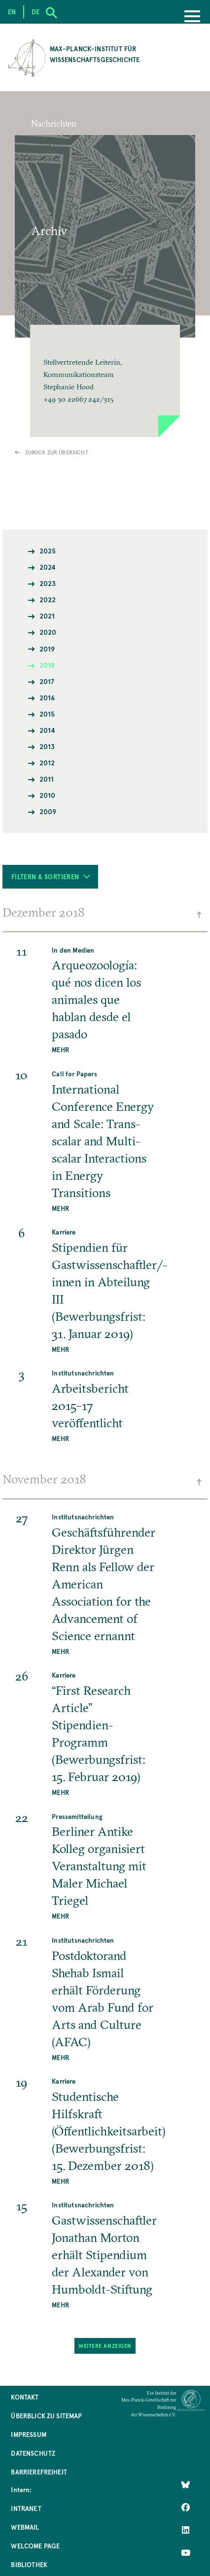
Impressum (28, 2434)
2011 (46, 779)
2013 (47, 746)
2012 (47, 762)
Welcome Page (35, 2545)
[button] (105, 381)
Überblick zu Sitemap (46, 2415)
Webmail (25, 2527)
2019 (47, 648)
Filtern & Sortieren (50, 876)
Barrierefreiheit (39, 2471)
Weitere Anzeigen (105, 2345)
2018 (47, 665)
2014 (47, 730)
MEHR (60, 1049)
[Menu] (192, 17)
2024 (47, 567)
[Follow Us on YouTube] (185, 2552)
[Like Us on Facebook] (185, 2507)
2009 (48, 811)
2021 (47, 615)
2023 (47, 583)
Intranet (26, 2508)
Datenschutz (33, 2453)
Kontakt (24, 2397)
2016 (47, 697)
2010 (47, 795)
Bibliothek (29, 2564)
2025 (47, 550)
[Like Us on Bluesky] (185, 2484)
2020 (48, 632)
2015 (47, 714)
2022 (47, 599)
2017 (47, 681)
